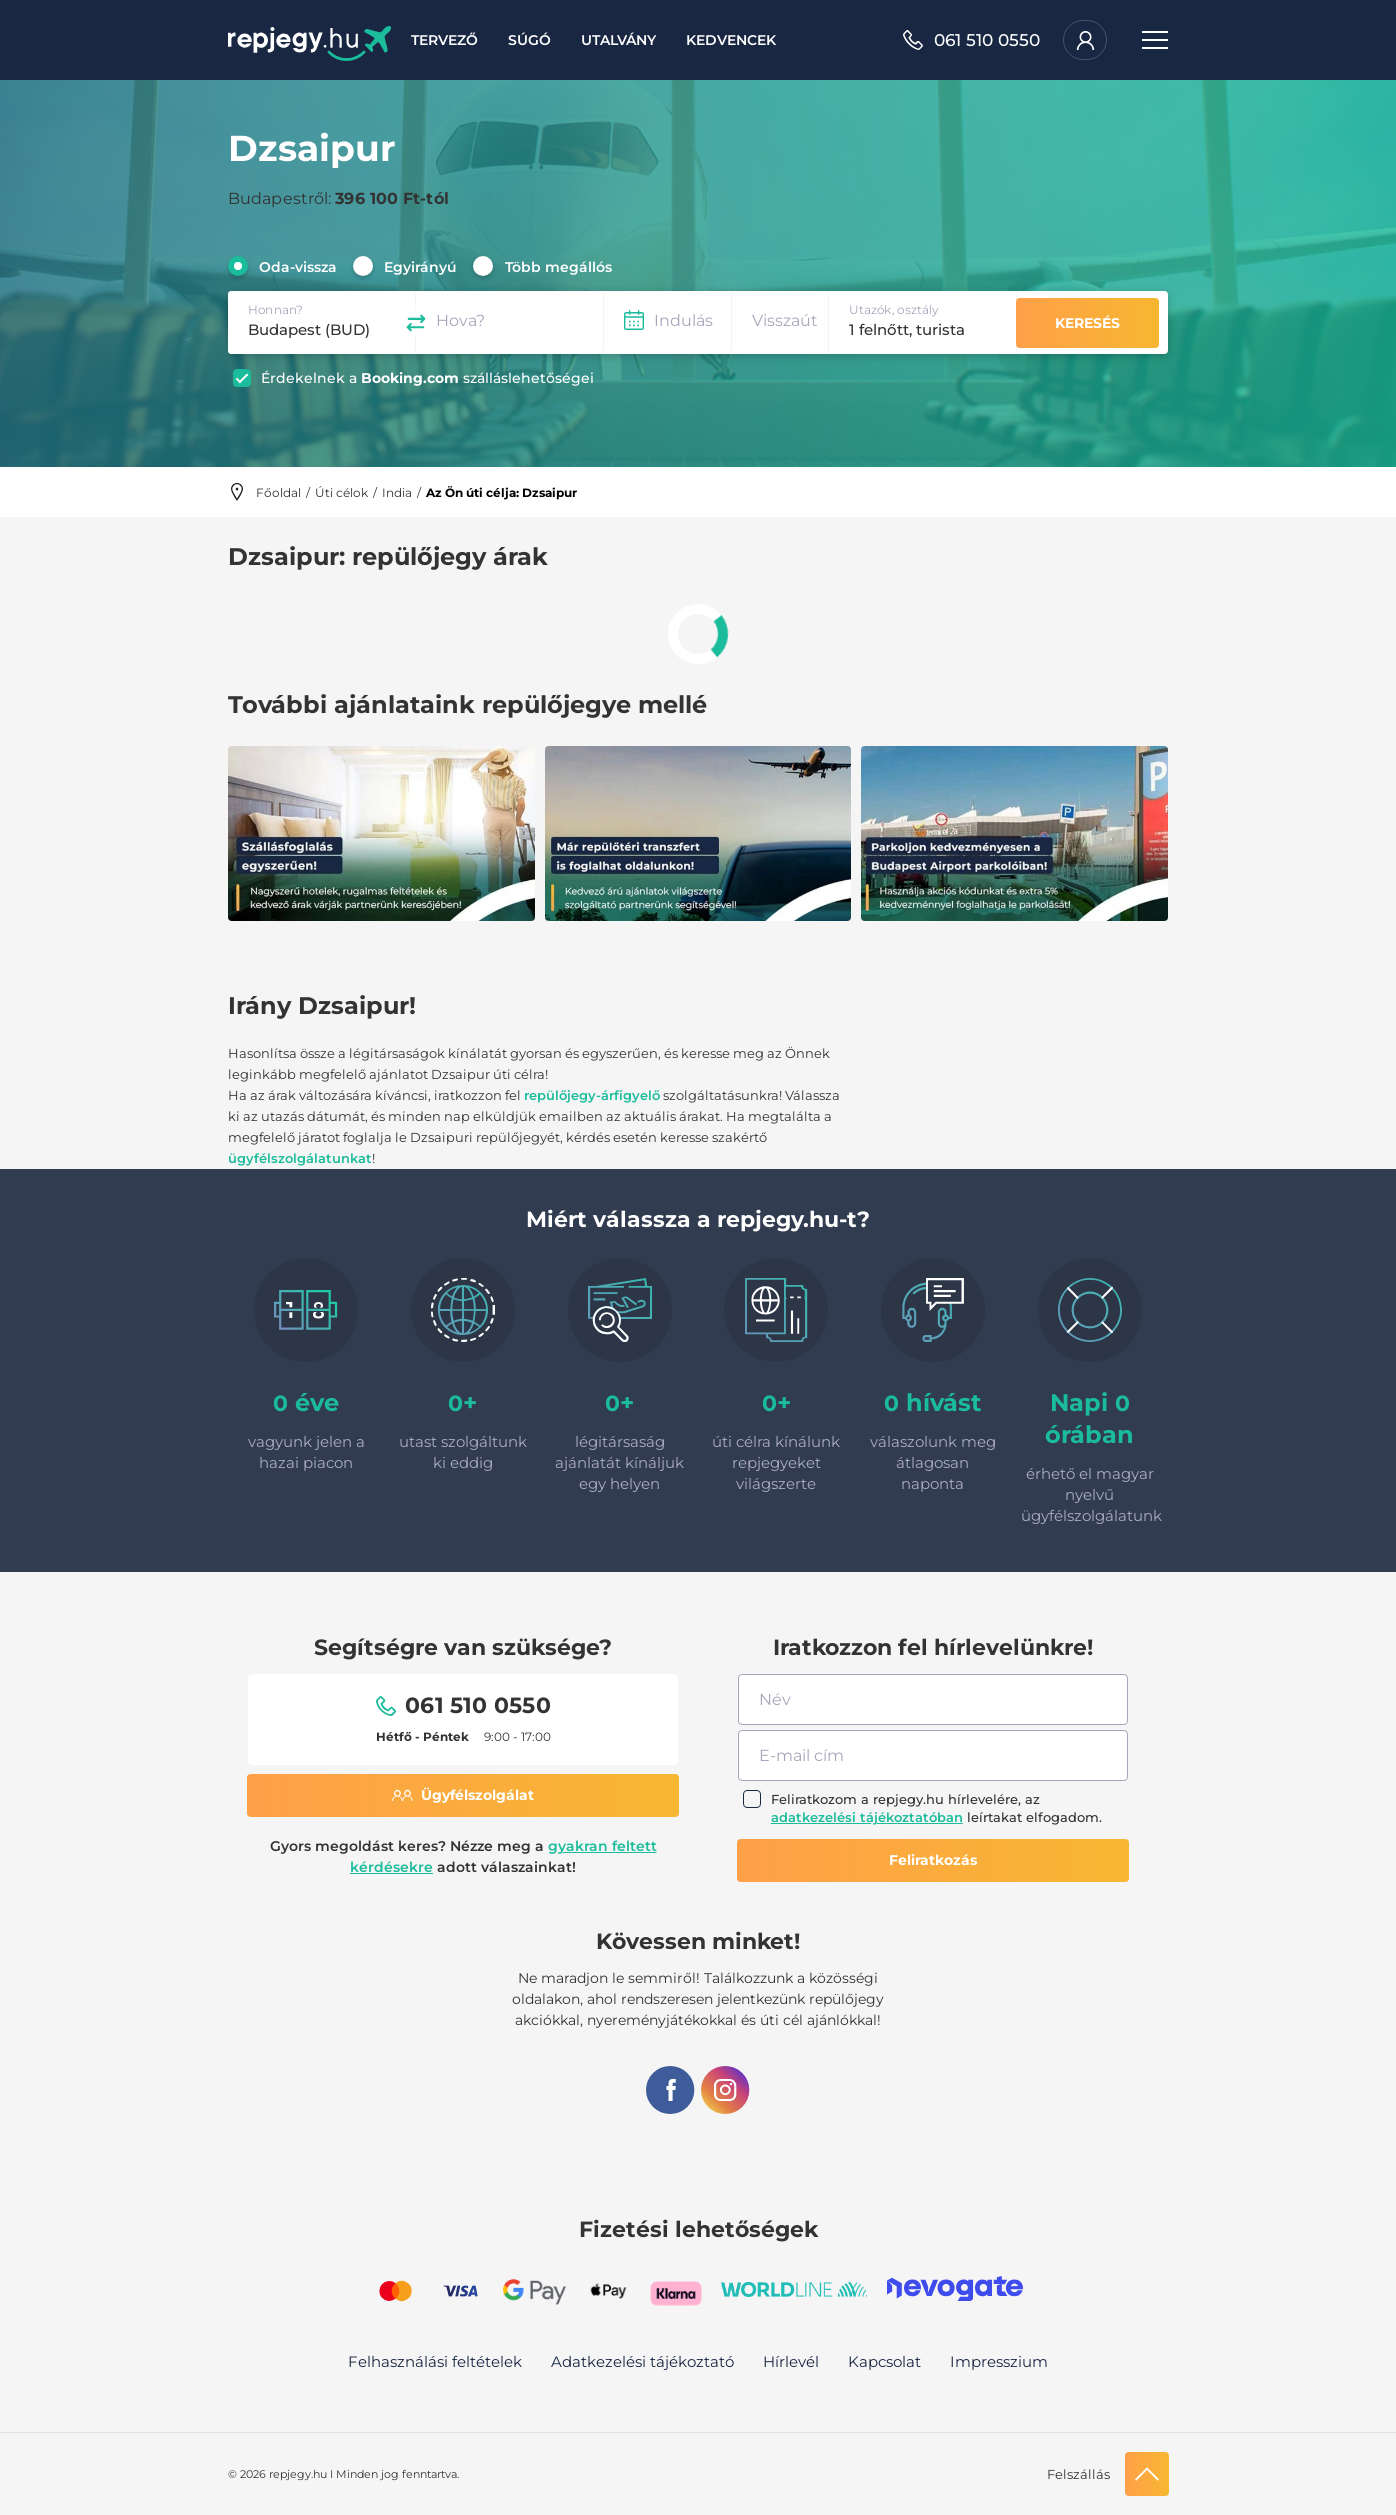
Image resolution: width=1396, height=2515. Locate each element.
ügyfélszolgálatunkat (300, 1158)
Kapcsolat (884, 2361)
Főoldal (278, 492)
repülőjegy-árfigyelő (592, 1095)
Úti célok (341, 492)
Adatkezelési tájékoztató (642, 2361)
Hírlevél (791, 2361)
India (397, 492)
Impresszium (999, 2361)
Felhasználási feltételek (435, 2361)
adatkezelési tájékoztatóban (867, 1817)
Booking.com (410, 378)
